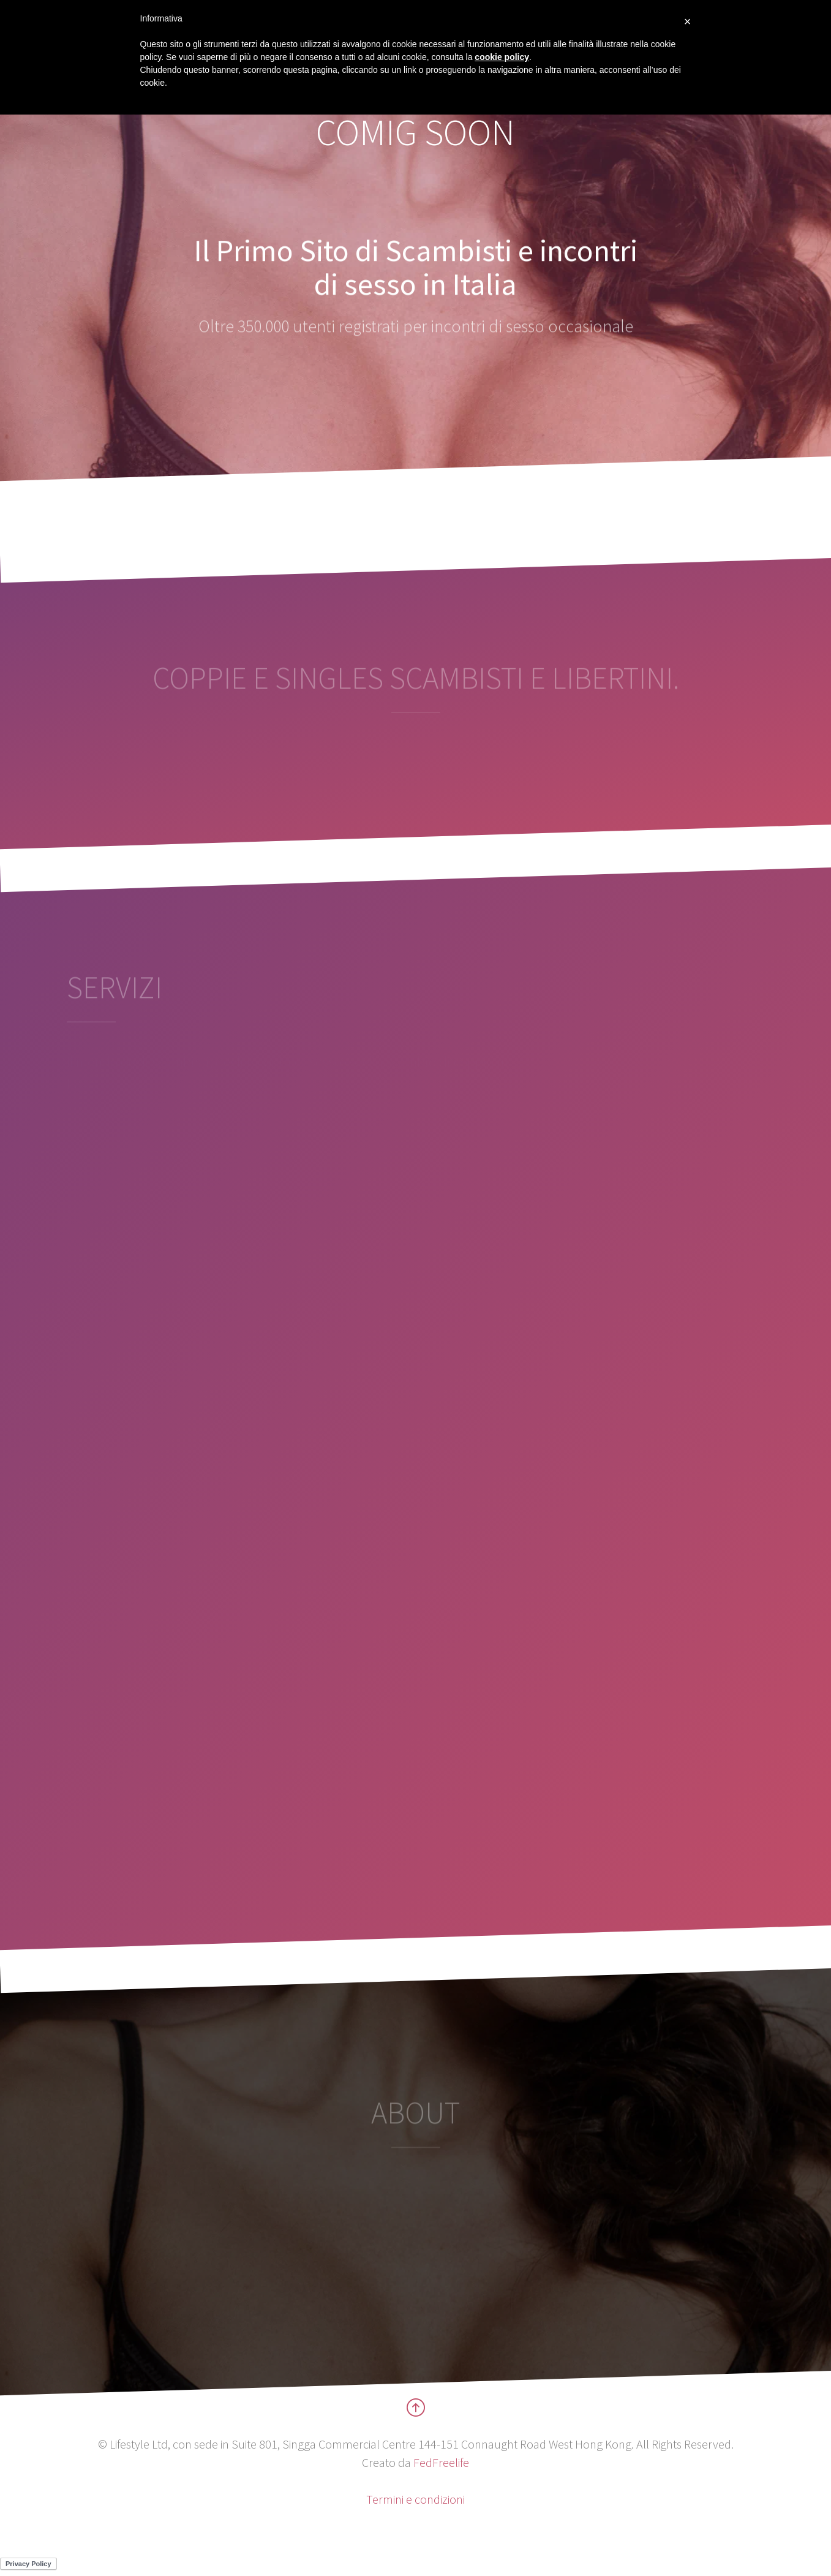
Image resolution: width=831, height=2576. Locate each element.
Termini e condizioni (415, 2499)
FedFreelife (441, 2462)
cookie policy (502, 57)
